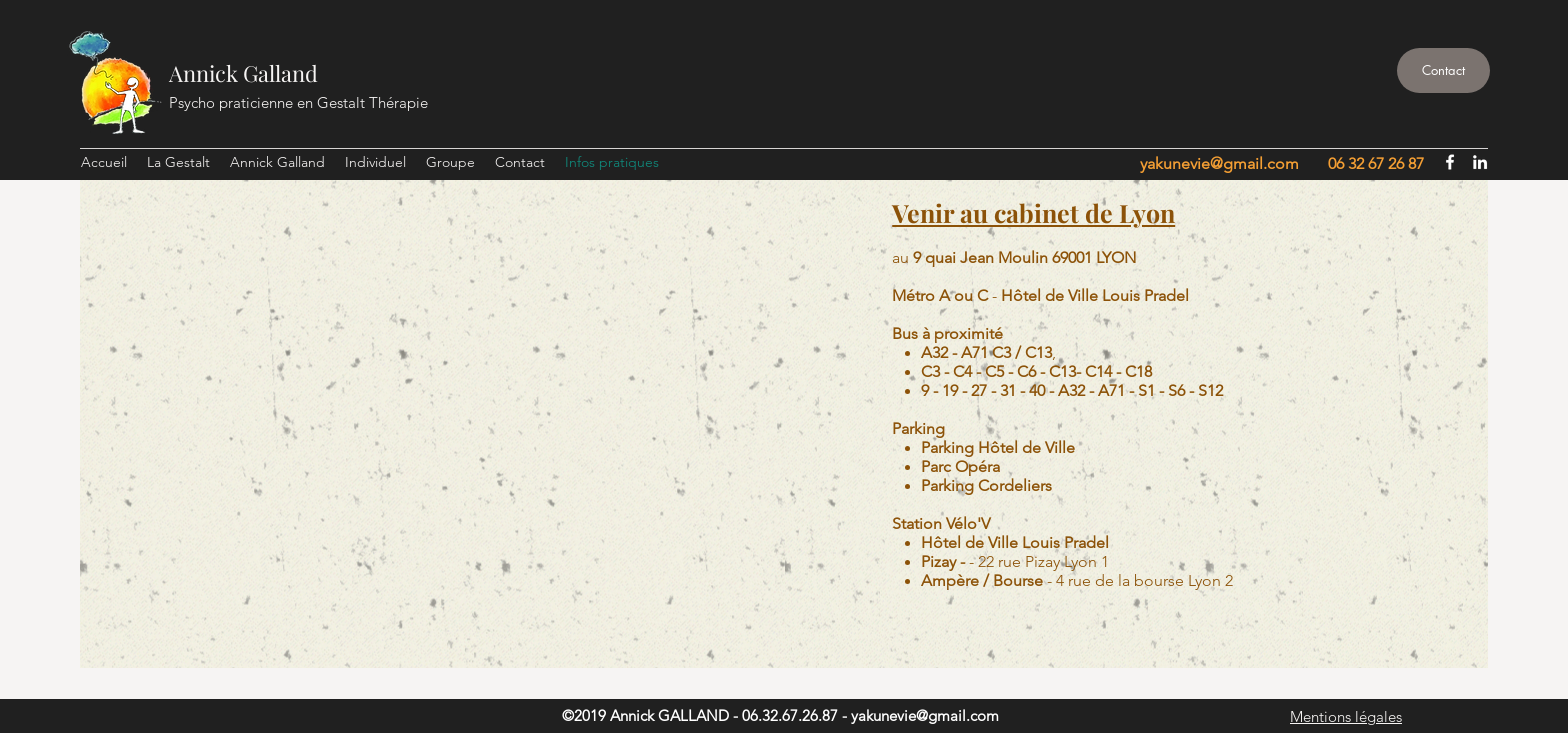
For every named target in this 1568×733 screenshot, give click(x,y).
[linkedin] (1480, 162)
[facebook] (1450, 162)
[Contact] (1443, 70)
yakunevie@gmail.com (1219, 163)
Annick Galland (243, 73)
